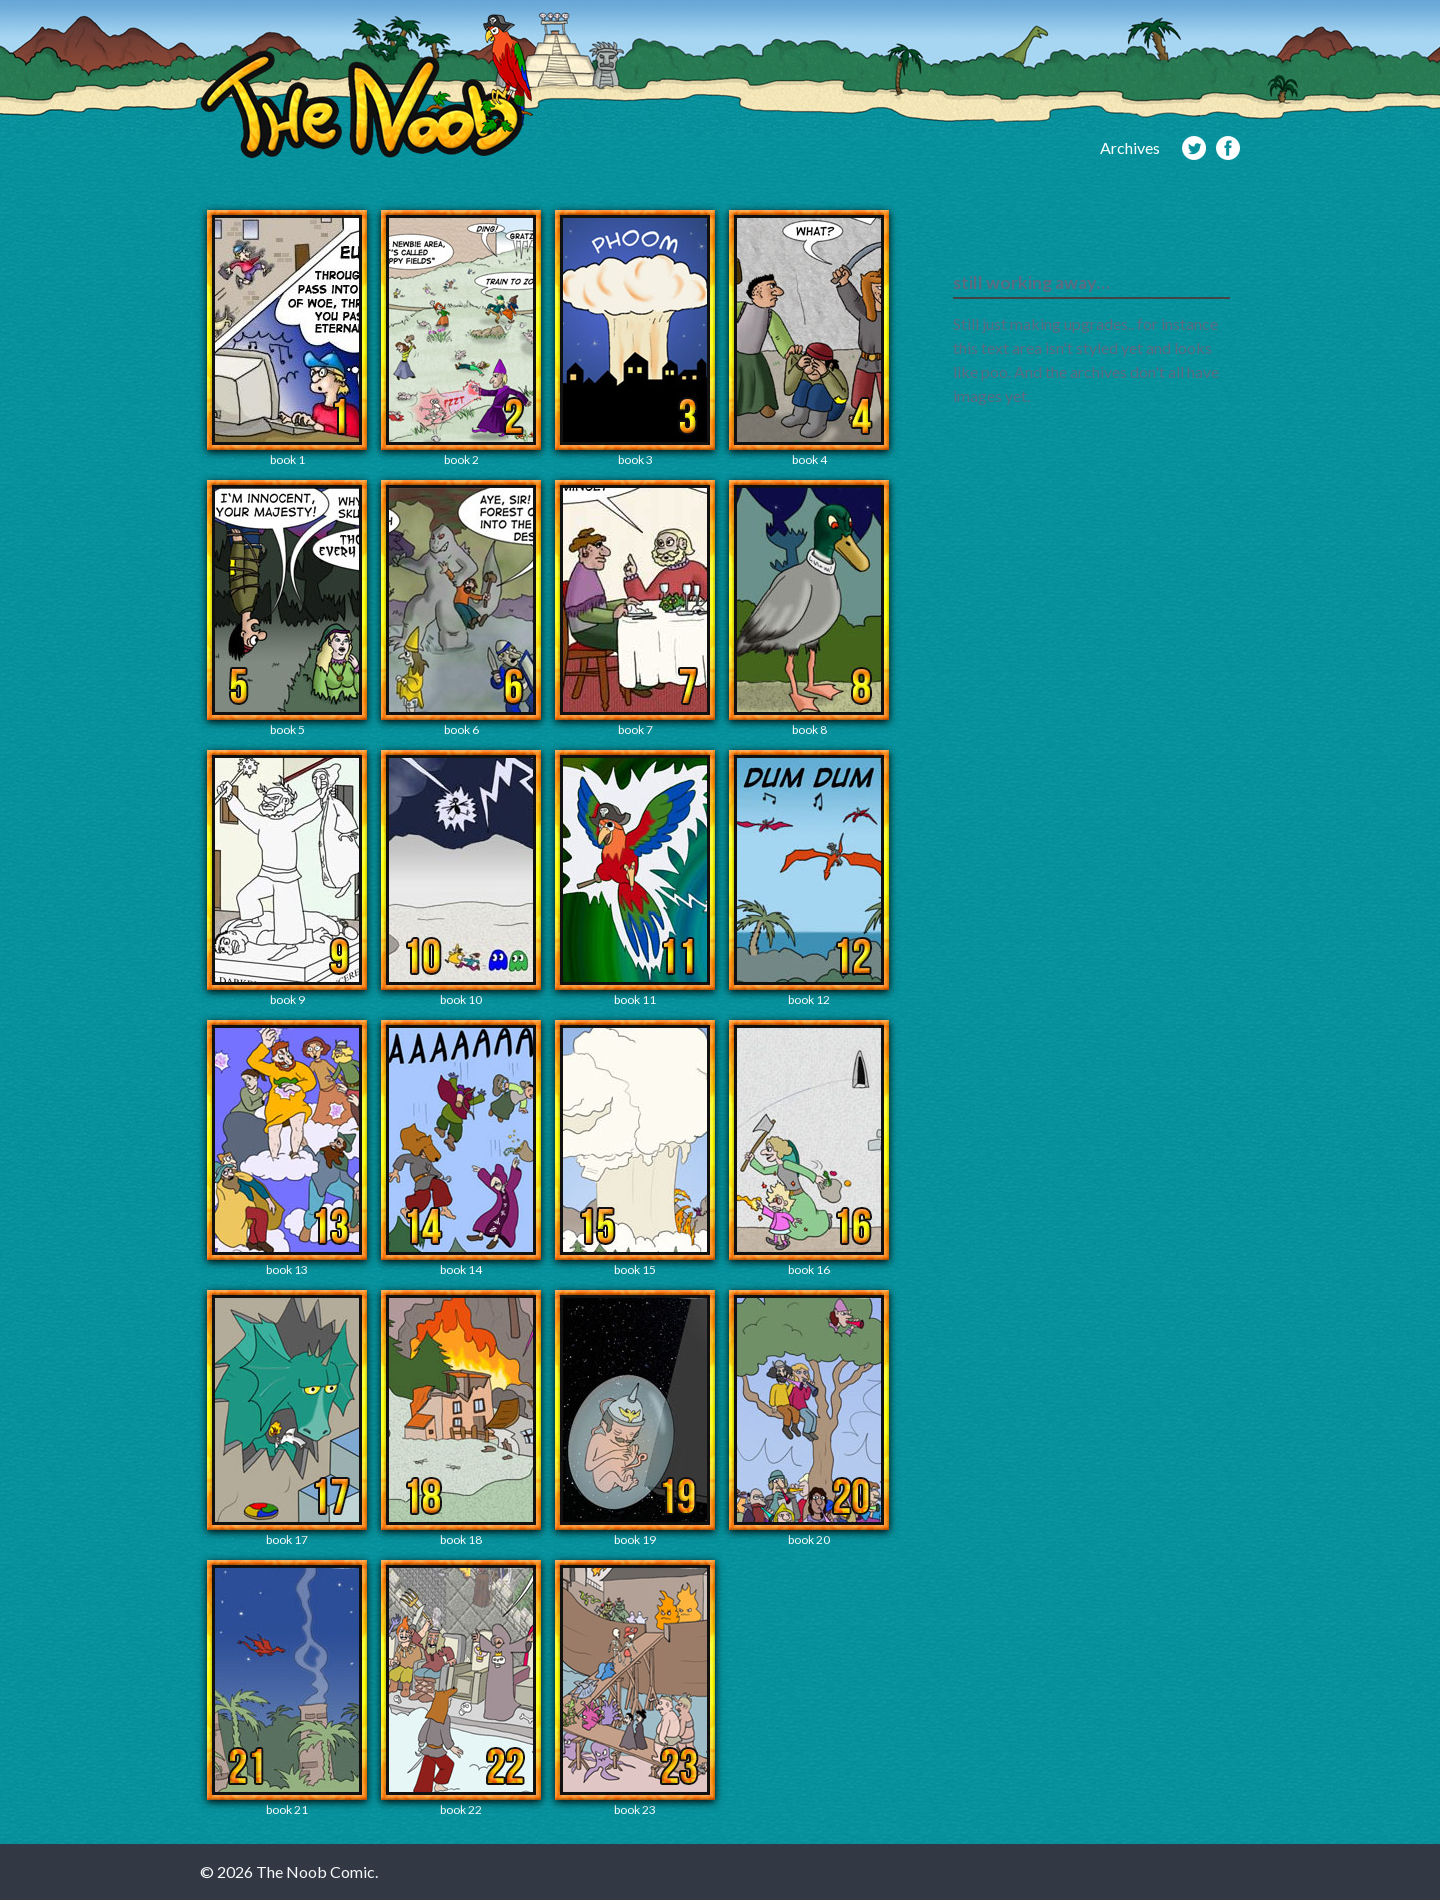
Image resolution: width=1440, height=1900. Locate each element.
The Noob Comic (366, 86)
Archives (1130, 147)
